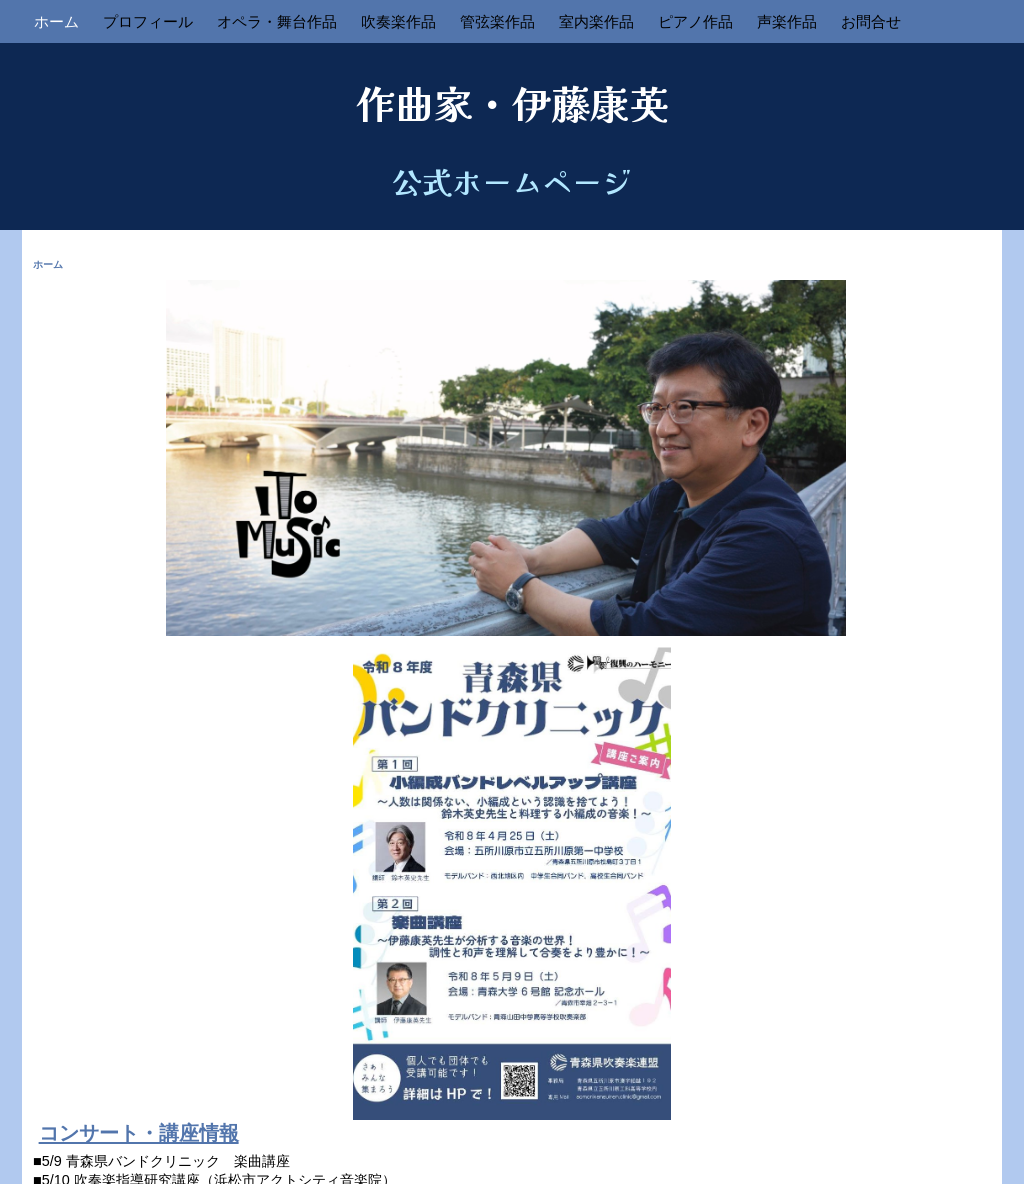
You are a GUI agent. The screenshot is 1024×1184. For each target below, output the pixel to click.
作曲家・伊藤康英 (512, 102)
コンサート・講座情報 (139, 1133)
